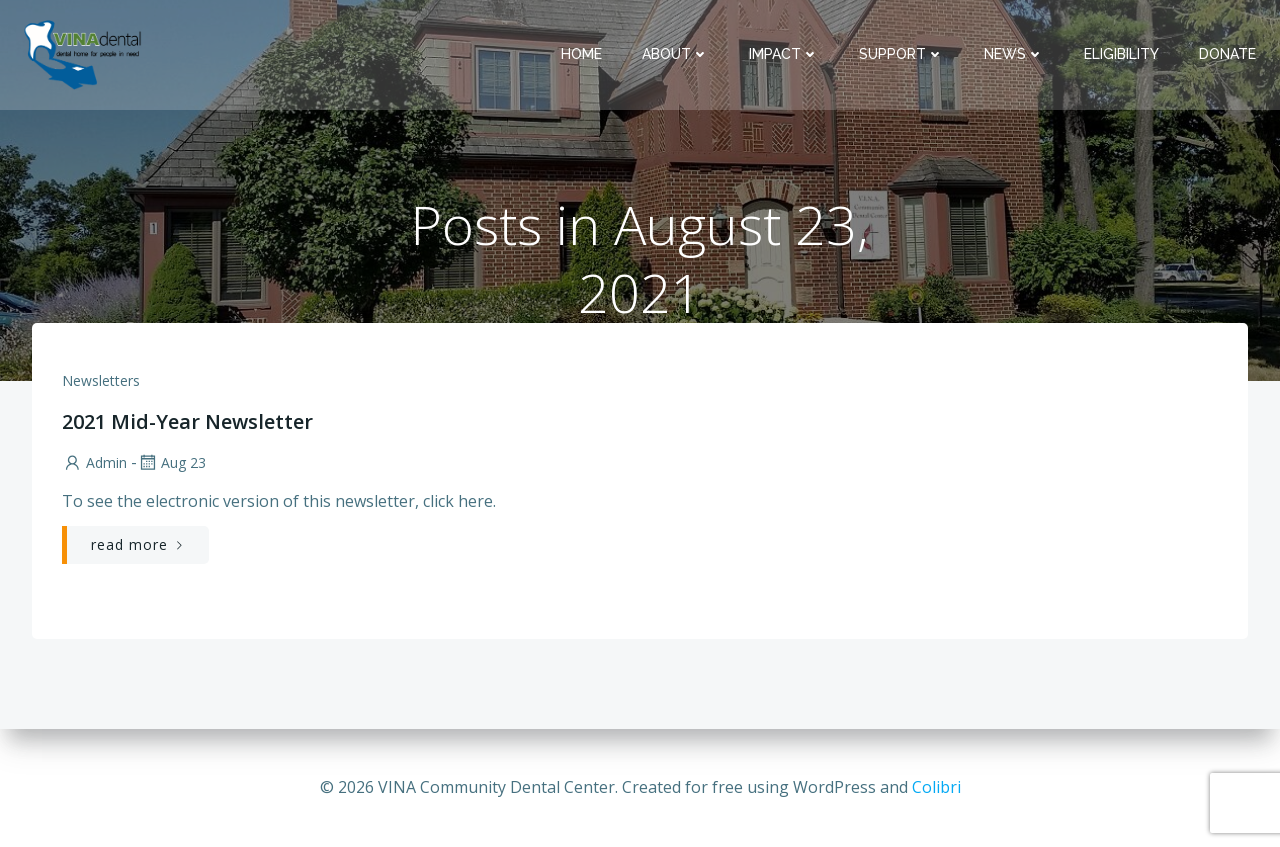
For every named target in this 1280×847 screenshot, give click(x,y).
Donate (1227, 54)
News (1014, 54)
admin (94, 462)
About (675, 54)
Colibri (936, 787)
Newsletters (101, 380)
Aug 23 (171, 462)
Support (901, 54)
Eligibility (1121, 54)
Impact (784, 54)
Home (581, 54)
